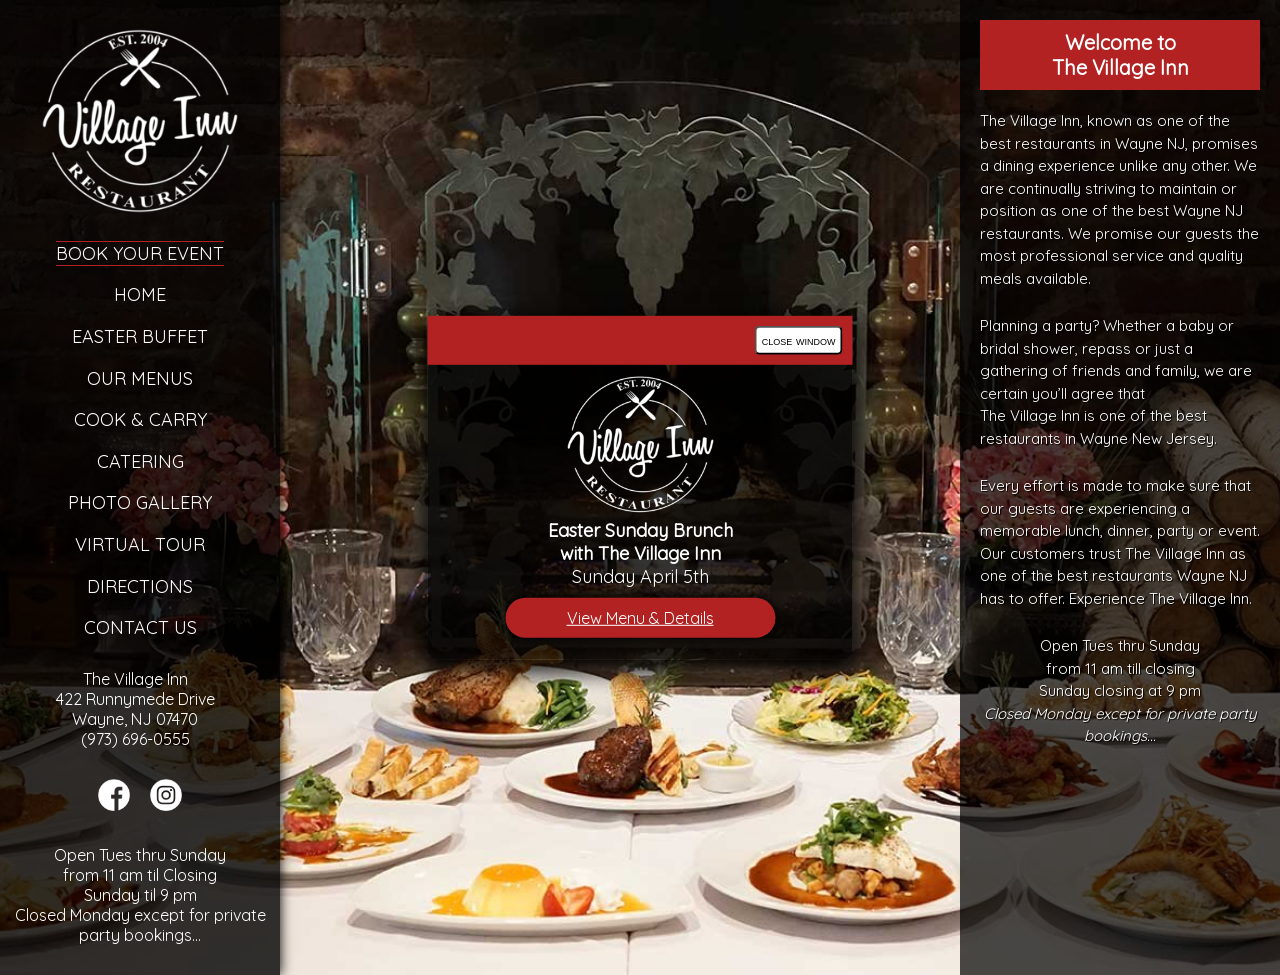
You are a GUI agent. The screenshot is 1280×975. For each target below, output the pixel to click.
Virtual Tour (140, 544)
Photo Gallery (140, 502)
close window (799, 339)
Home (140, 294)
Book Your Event (140, 253)
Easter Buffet (140, 336)
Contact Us (140, 627)
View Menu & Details (640, 618)
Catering (140, 461)
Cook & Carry (140, 419)
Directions (140, 586)
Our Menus (140, 378)
